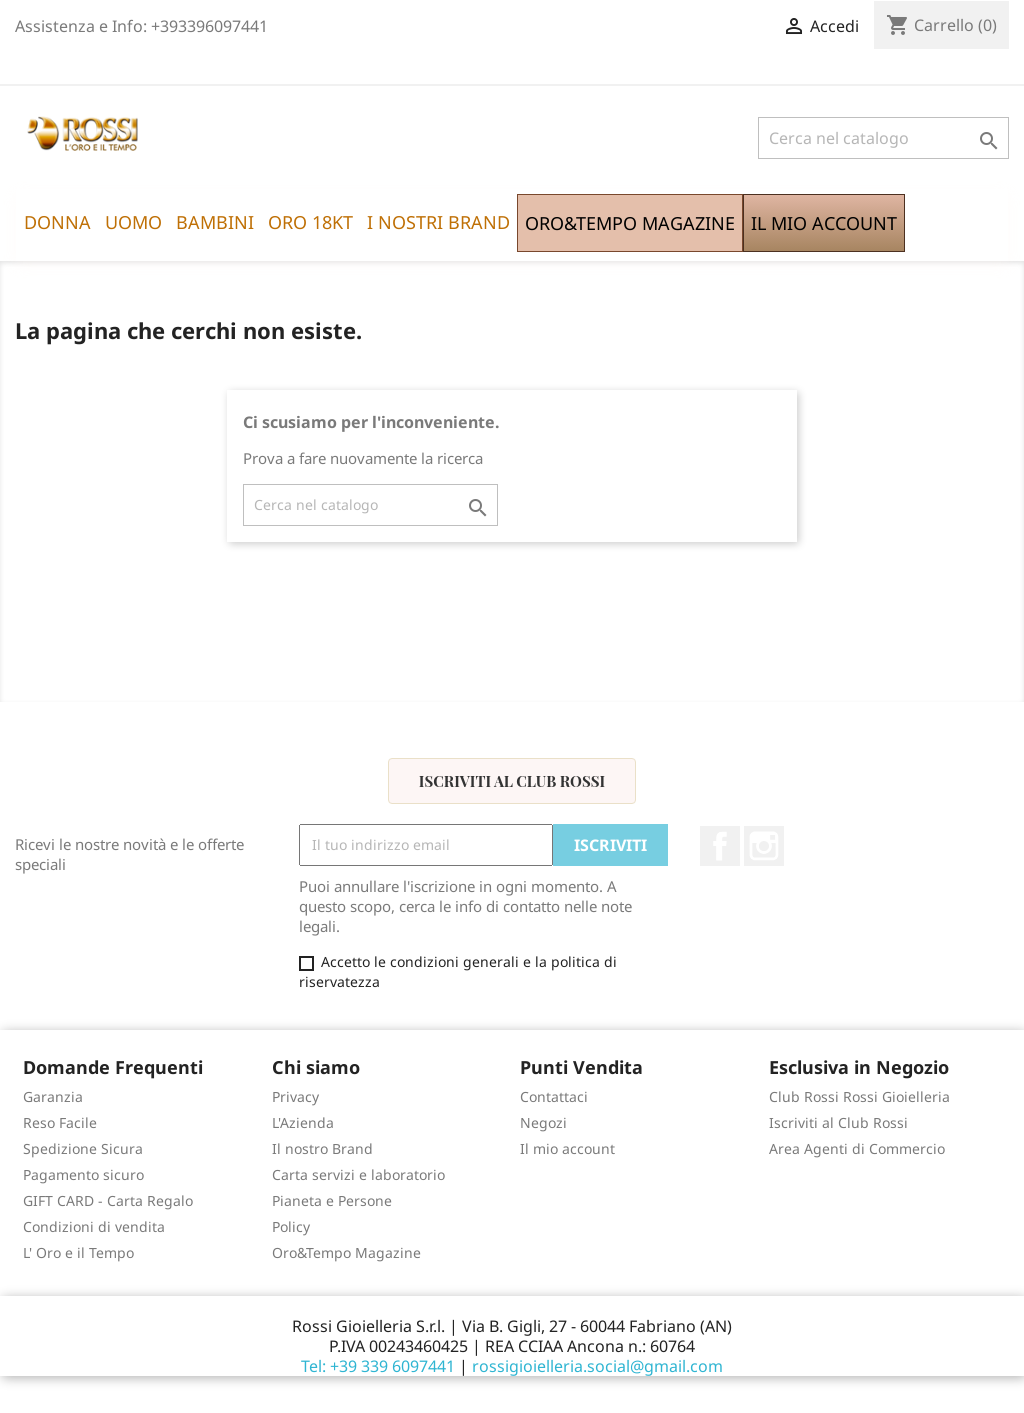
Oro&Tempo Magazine (346, 1252)
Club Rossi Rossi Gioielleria (859, 1096)
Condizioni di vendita (94, 1226)
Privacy (295, 1096)
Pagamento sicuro (83, 1174)
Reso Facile (60, 1122)
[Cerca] (883, 138)
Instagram (764, 846)
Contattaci (554, 1096)
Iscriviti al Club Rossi (512, 781)
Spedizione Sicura (83, 1148)
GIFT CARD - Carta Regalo (108, 1200)
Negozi (543, 1122)
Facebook (720, 846)
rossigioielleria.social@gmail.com (597, 1366)
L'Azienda (303, 1122)
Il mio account (567, 1148)
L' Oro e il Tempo (78, 1252)
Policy (291, 1226)
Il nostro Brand (322, 1148)
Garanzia (53, 1096)
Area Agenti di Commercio (857, 1148)
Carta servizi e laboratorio (358, 1174)
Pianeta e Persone (332, 1200)
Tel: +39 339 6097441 (378, 1366)
